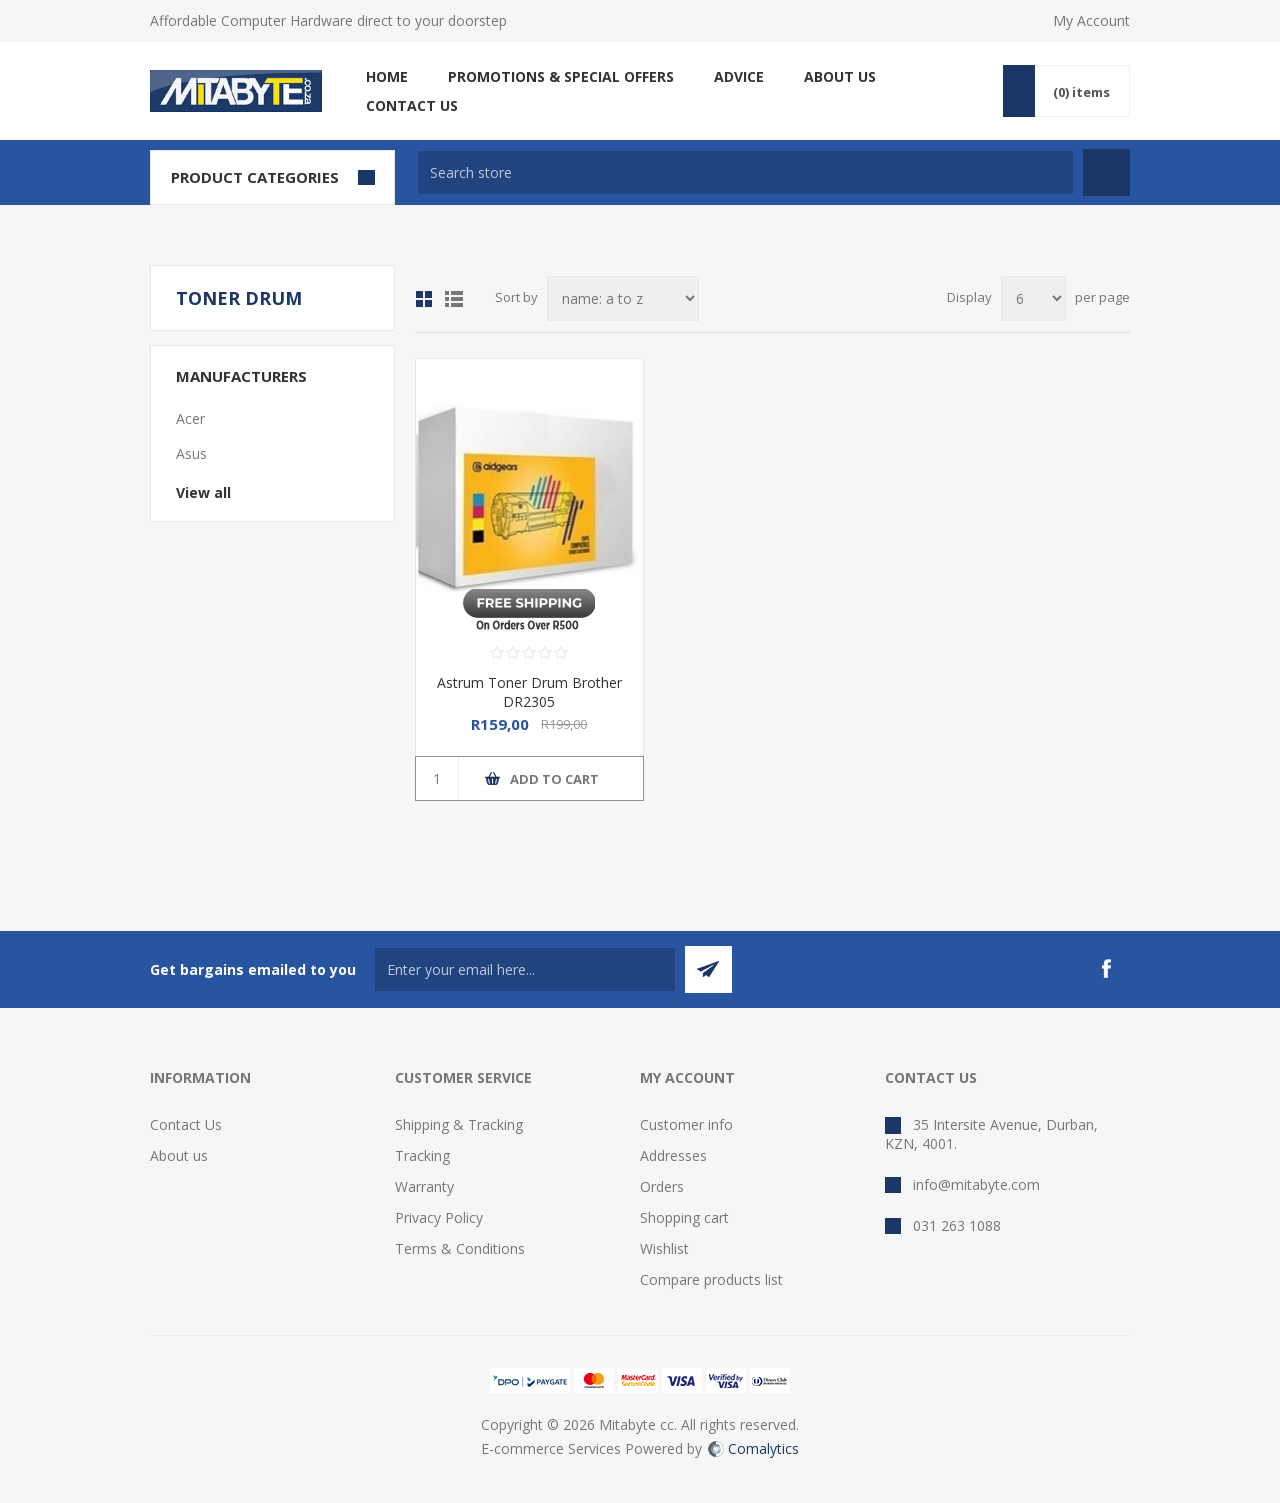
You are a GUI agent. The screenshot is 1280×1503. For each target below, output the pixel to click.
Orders (662, 1186)
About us (179, 1155)
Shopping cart (684, 1217)
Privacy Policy (439, 1217)
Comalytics (753, 1448)
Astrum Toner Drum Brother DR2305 (529, 692)
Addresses (673, 1155)
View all (203, 492)
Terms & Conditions (460, 1248)
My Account (1091, 20)
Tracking (422, 1155)
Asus (191, 453)
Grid (424, 299)
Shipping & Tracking (459, 1124)
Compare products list (711, 1279)
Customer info (686, 1124)
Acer (190, 418)
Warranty (424, 1186)
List (454, 299)
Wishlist (664, 1248)
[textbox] (745, 172)
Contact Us (186, 1124)
